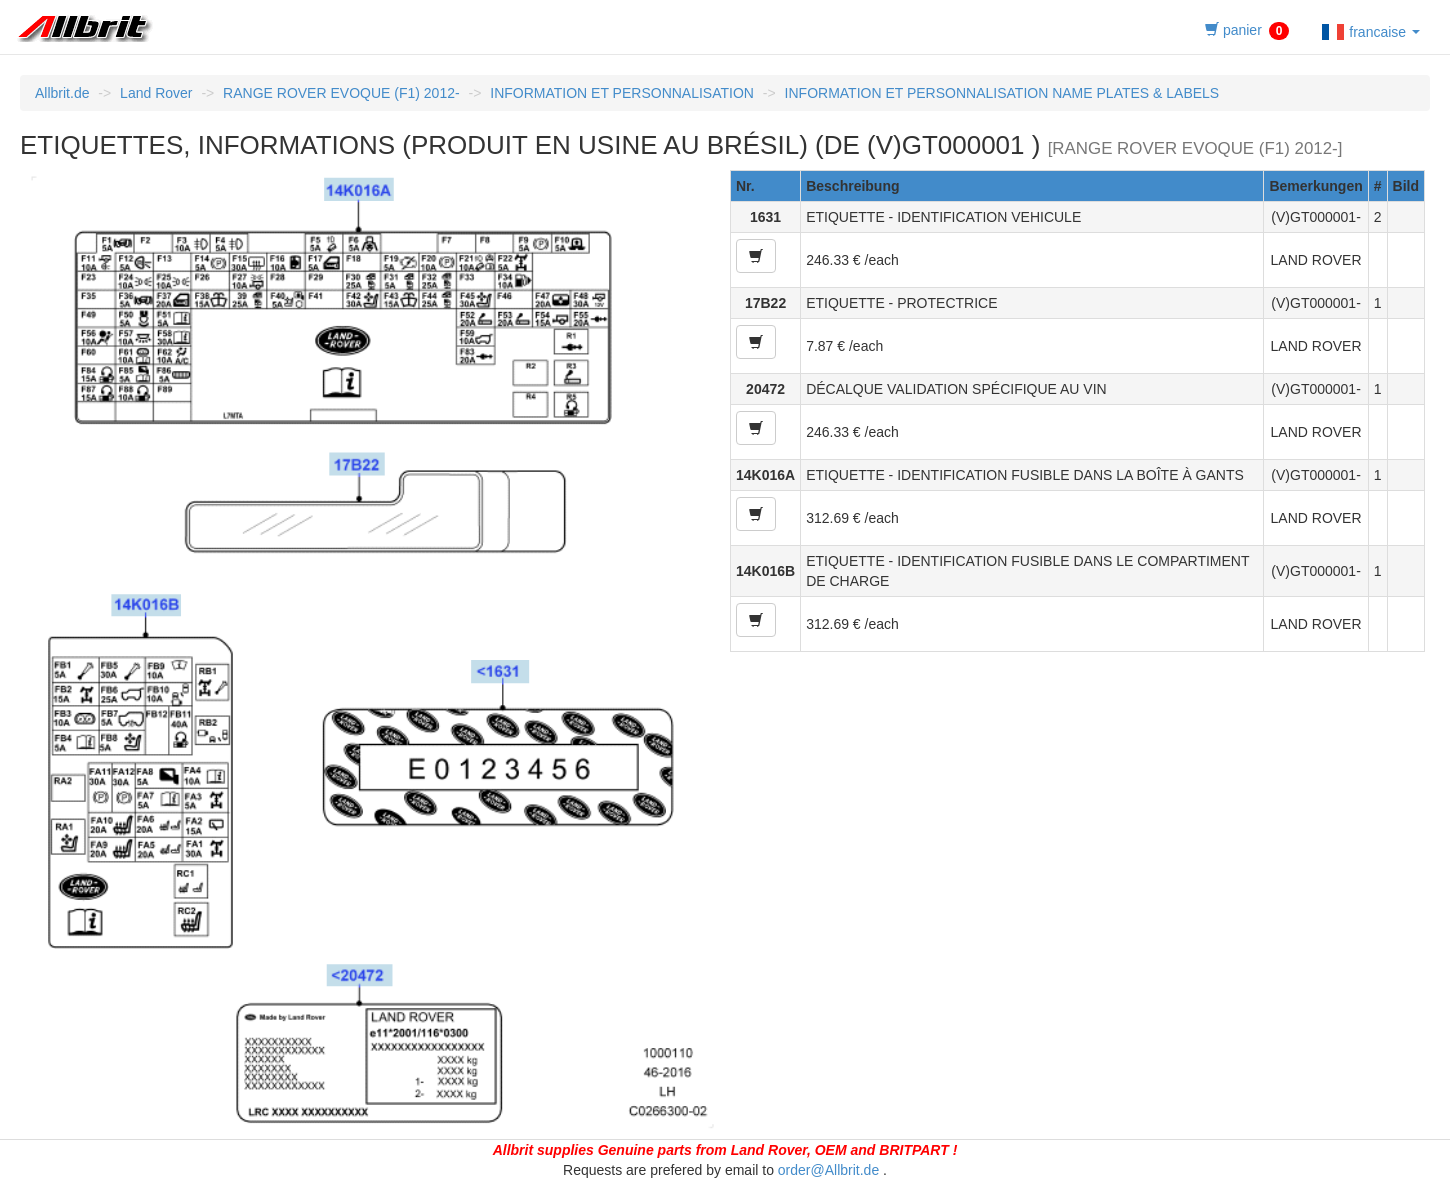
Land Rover (156, 93)
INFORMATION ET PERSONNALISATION (622, 93)
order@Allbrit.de (828, 1170)
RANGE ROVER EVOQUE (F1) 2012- (341, 93)
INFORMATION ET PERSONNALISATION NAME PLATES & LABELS (1002, 93)
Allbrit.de (62, 93)
